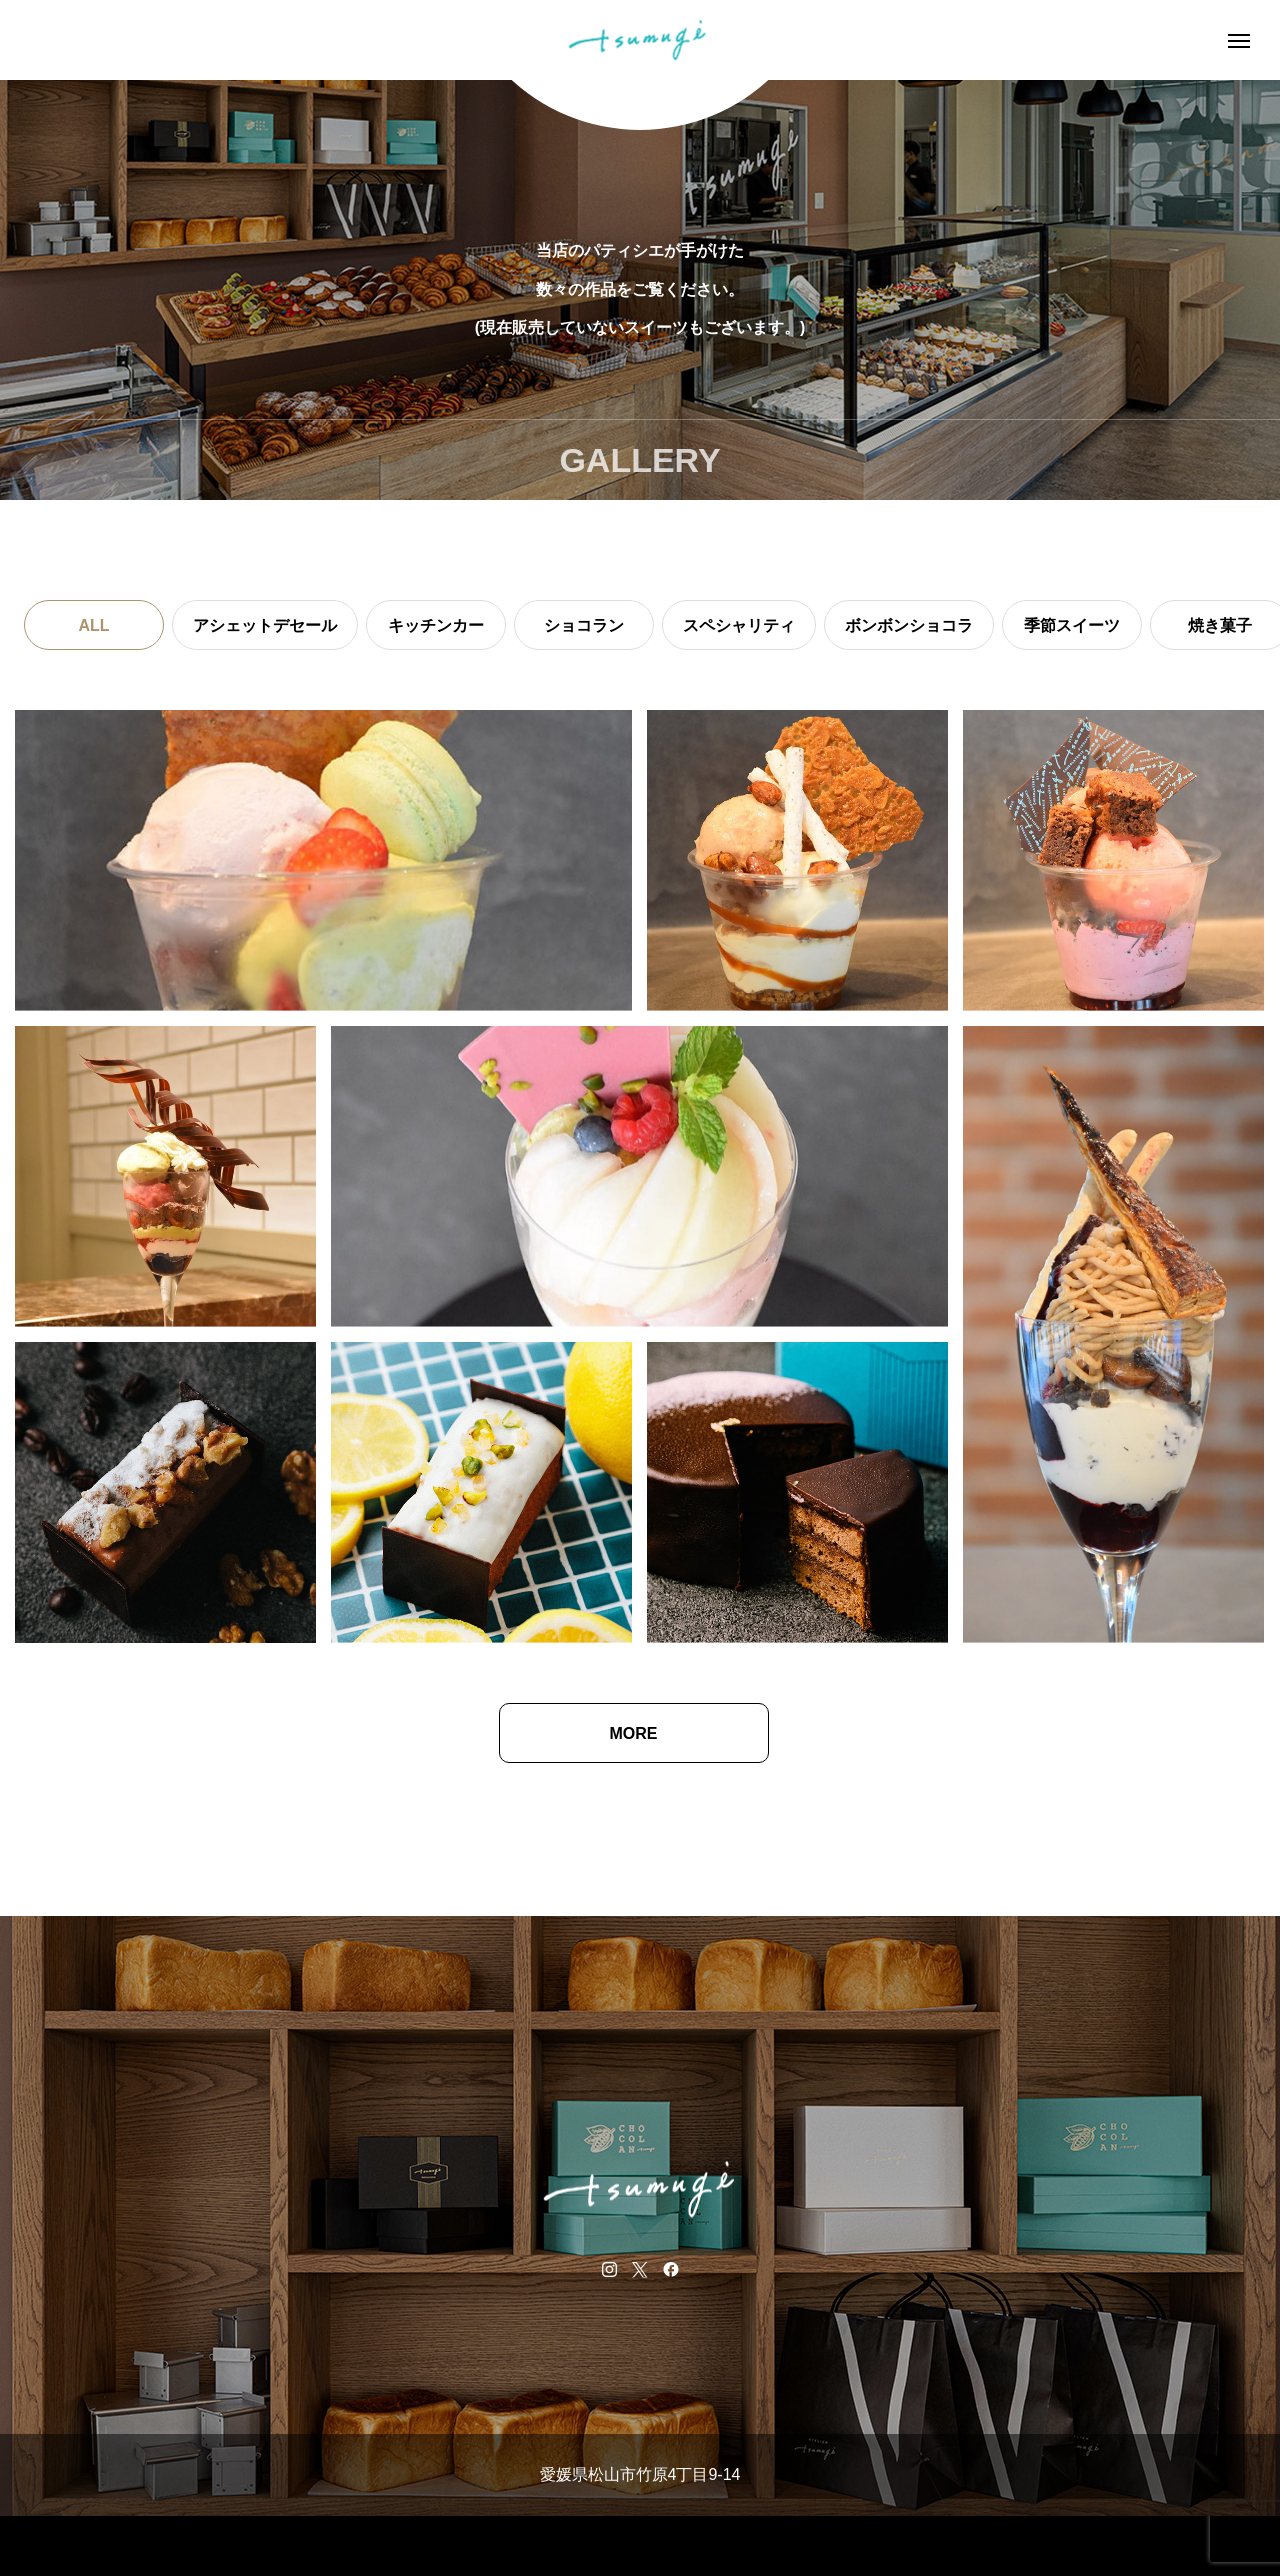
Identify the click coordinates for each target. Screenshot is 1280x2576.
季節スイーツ (1072, 625)
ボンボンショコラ (909, 625)
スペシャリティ (739, 625)
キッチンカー (436, 625)
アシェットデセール (265, 625)
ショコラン (584, 625)
